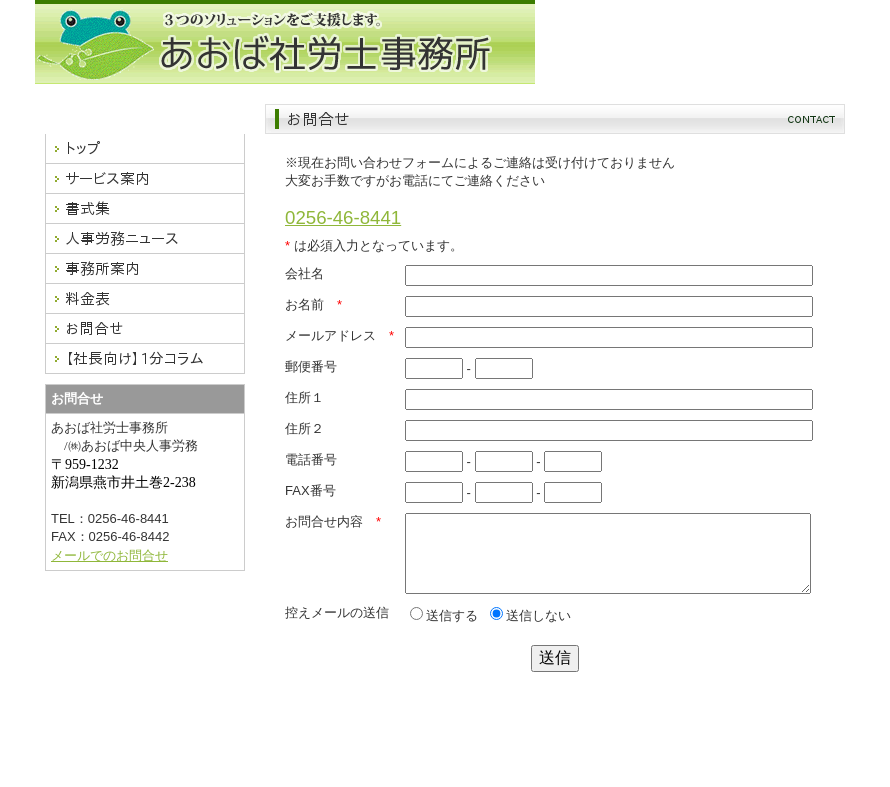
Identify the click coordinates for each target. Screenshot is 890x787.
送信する (444, 630)
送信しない (530, 630)
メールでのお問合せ (109, 555)
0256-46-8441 (343, 217)
